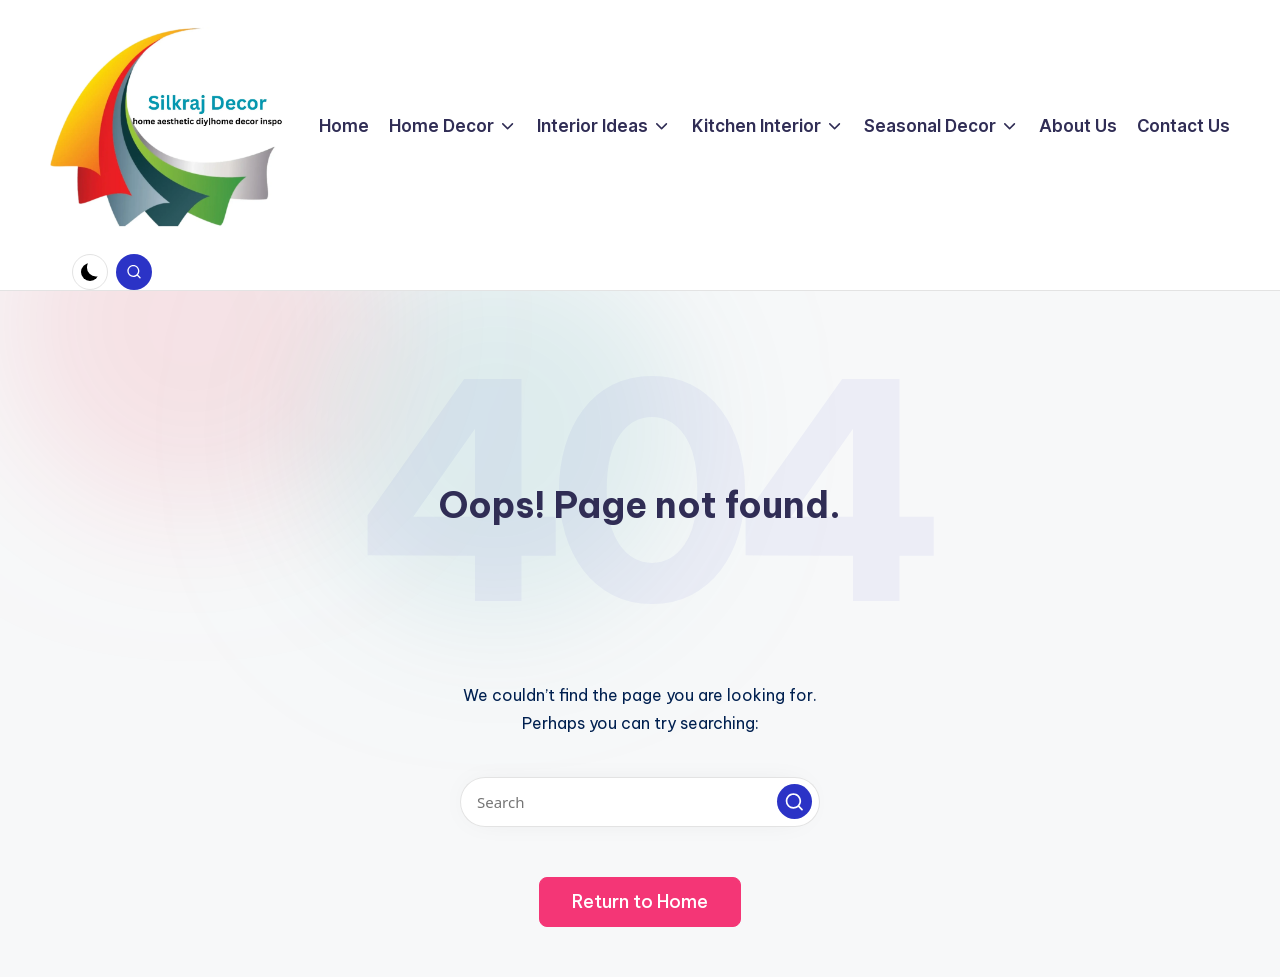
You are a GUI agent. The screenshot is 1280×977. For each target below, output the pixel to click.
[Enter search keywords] (640, 802)
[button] (794, 801)
